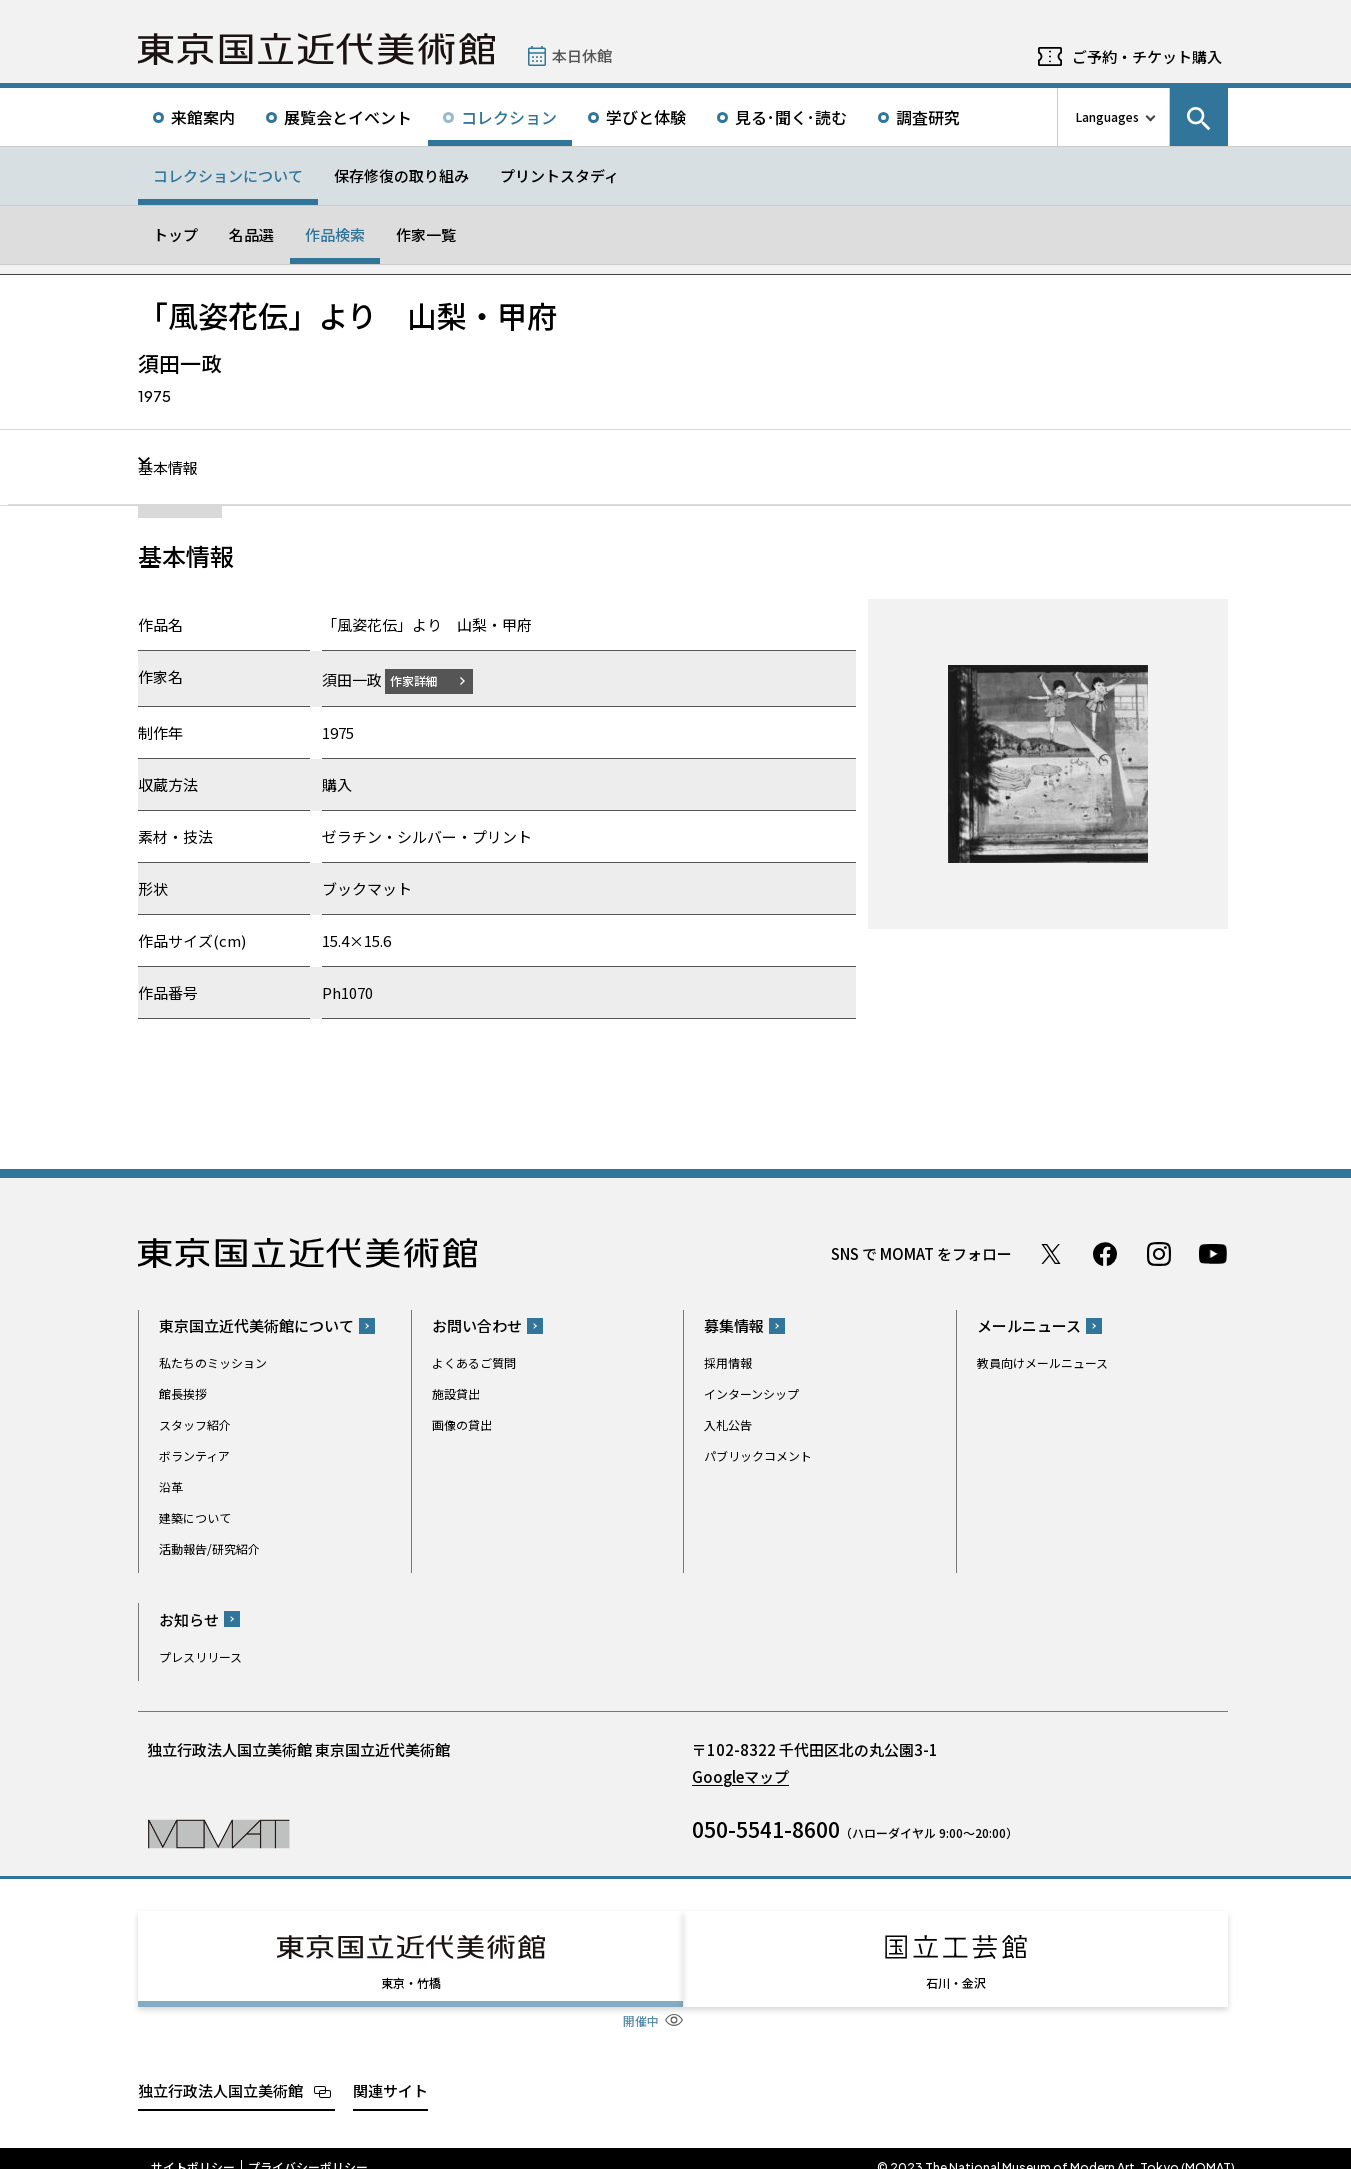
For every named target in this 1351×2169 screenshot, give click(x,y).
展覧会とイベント (348, 117)
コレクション (509, 117)
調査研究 (928, 117)
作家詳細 (426, 679)
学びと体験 (646, 117)
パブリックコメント (758, 1455)
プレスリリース (200, 1655)
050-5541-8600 (766, 1828)
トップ (175, 234)
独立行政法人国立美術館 (220, 2071)
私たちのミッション (213, 1362)
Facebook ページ (1105, 1253)
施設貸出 (456, 1393)
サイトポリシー (193, 2149)
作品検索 (335, 234)
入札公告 (728, 1424)
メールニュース (1029, 1325)
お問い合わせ (477, 1325)
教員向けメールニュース (1042, 1362)
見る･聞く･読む (791, 117)
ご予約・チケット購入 (1147, 56)
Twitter (1051, 1253)
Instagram (1159, 1253)
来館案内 (203, 117)
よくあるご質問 (474, 1362)
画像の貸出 (462, 1424)
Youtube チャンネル (1213, 1253)
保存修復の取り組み (401, 175)
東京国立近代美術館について (256, 1325)
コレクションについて (228, 175)
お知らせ (189, 1618)
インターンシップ (751, 1393)
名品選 (251, 234)
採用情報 (728, 1362)
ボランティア (194, 1455)
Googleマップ (740, 1775)
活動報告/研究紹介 (209, 1548)
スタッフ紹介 (195, 1424)
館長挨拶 (183, 1393)
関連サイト (390, 2071)
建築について (195, 1517)
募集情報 (734, 1325)
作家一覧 (426, 234)
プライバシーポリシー (308, 2149)
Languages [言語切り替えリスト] (1107, 116)
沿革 (171, 1486)
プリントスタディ (559, 175)
